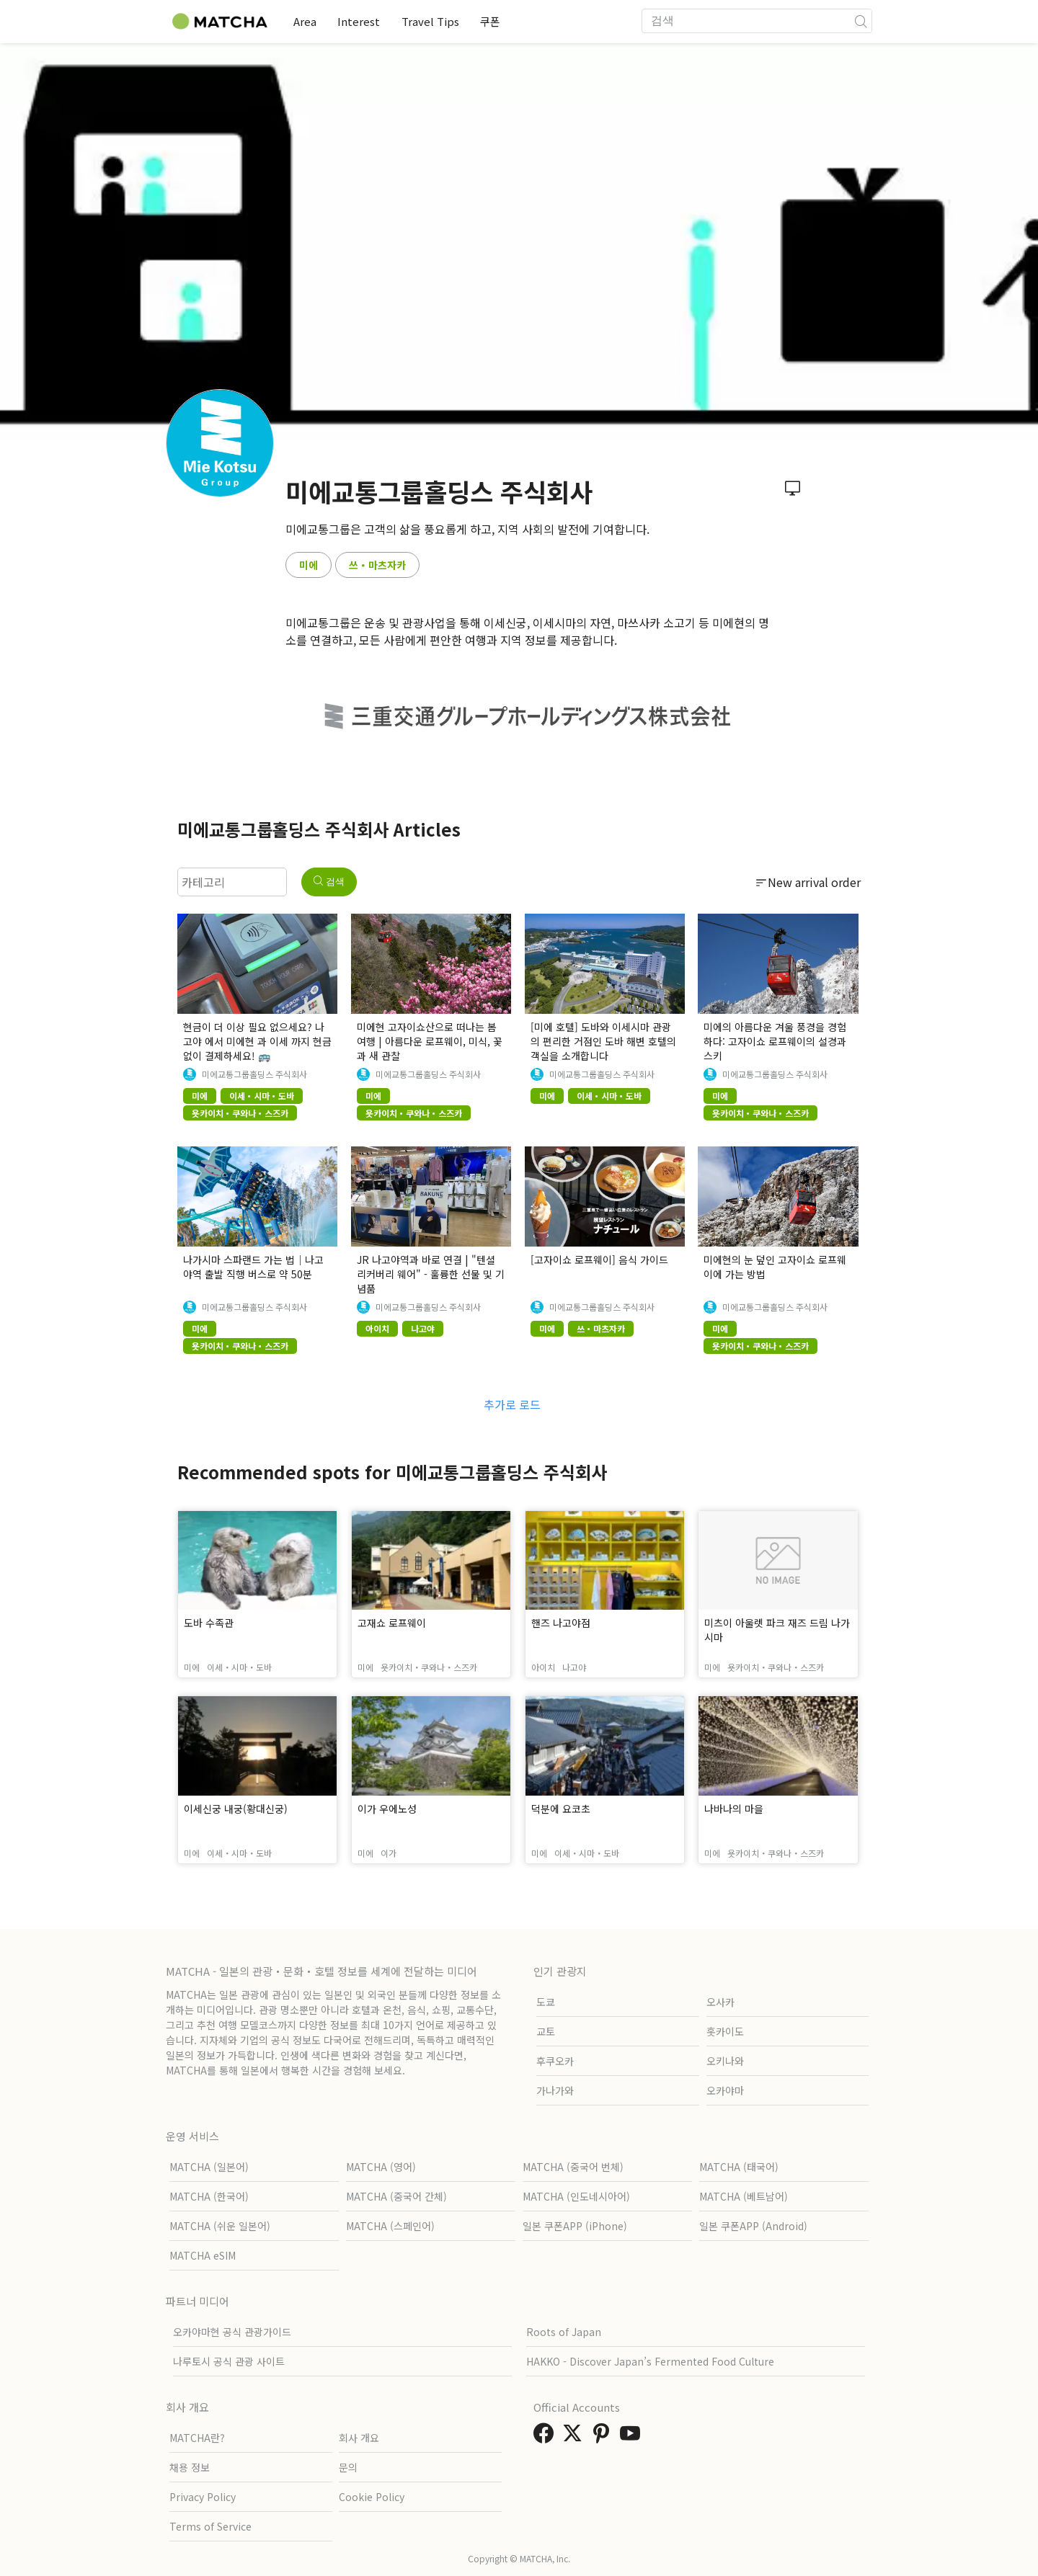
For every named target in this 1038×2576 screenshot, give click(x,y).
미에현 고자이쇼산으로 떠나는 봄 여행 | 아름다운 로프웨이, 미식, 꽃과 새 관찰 (429, 1041)
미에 (308, 565)
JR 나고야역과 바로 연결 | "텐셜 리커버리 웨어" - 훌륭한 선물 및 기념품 (431, 1274)
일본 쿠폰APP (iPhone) (575, 2226)
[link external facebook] (546, 2437)
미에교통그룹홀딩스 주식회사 (254, 1074)
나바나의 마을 (733, 1808)
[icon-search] (860, 21)
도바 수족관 (209, 1622)
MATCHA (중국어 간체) (396, 2196)
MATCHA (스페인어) (390, 2226)
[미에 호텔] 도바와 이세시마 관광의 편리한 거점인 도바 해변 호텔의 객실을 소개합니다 (603, 1041)
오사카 (720, 2002)
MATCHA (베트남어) (743, 2196)
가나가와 (555, 2090)
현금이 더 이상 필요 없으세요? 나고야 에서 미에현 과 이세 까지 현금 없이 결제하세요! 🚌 (257, 1041)
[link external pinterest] (604, 2437)
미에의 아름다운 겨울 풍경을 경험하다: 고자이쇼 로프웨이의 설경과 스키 (775, 1041)
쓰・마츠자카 (377, 565)
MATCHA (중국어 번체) (573, 2167)
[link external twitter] (575, 2437)
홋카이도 (725, 2031)
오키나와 (725, 2061)
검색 (329, 881)
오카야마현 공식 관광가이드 (232, 2332)
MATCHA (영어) (381, 2167)
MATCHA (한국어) (209, 2196)
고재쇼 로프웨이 (392, 1622)
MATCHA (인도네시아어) (576, 2196)
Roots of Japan (563, 2332)
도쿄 (545, 2002)
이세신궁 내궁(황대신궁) (236, 1808)
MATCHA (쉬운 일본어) (219, 2226)
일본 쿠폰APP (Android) (753, 2226)
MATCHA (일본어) (209, 2167)
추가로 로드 (512, 1404)
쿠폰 (497, 21)
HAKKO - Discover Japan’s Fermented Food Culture (650, 2361)
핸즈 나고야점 (560, 1622)
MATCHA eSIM (202, 2255)
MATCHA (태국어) (738, 2167)
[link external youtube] (633, 2437)
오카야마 (725, 2090)
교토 (545, 2031)
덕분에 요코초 (560, 1808)
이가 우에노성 (387, 1808)
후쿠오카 (555, 2061)
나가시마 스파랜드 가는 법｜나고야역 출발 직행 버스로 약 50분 (253, 1266)
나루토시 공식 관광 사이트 (229, 2361)
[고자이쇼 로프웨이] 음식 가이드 (599, 1259)
